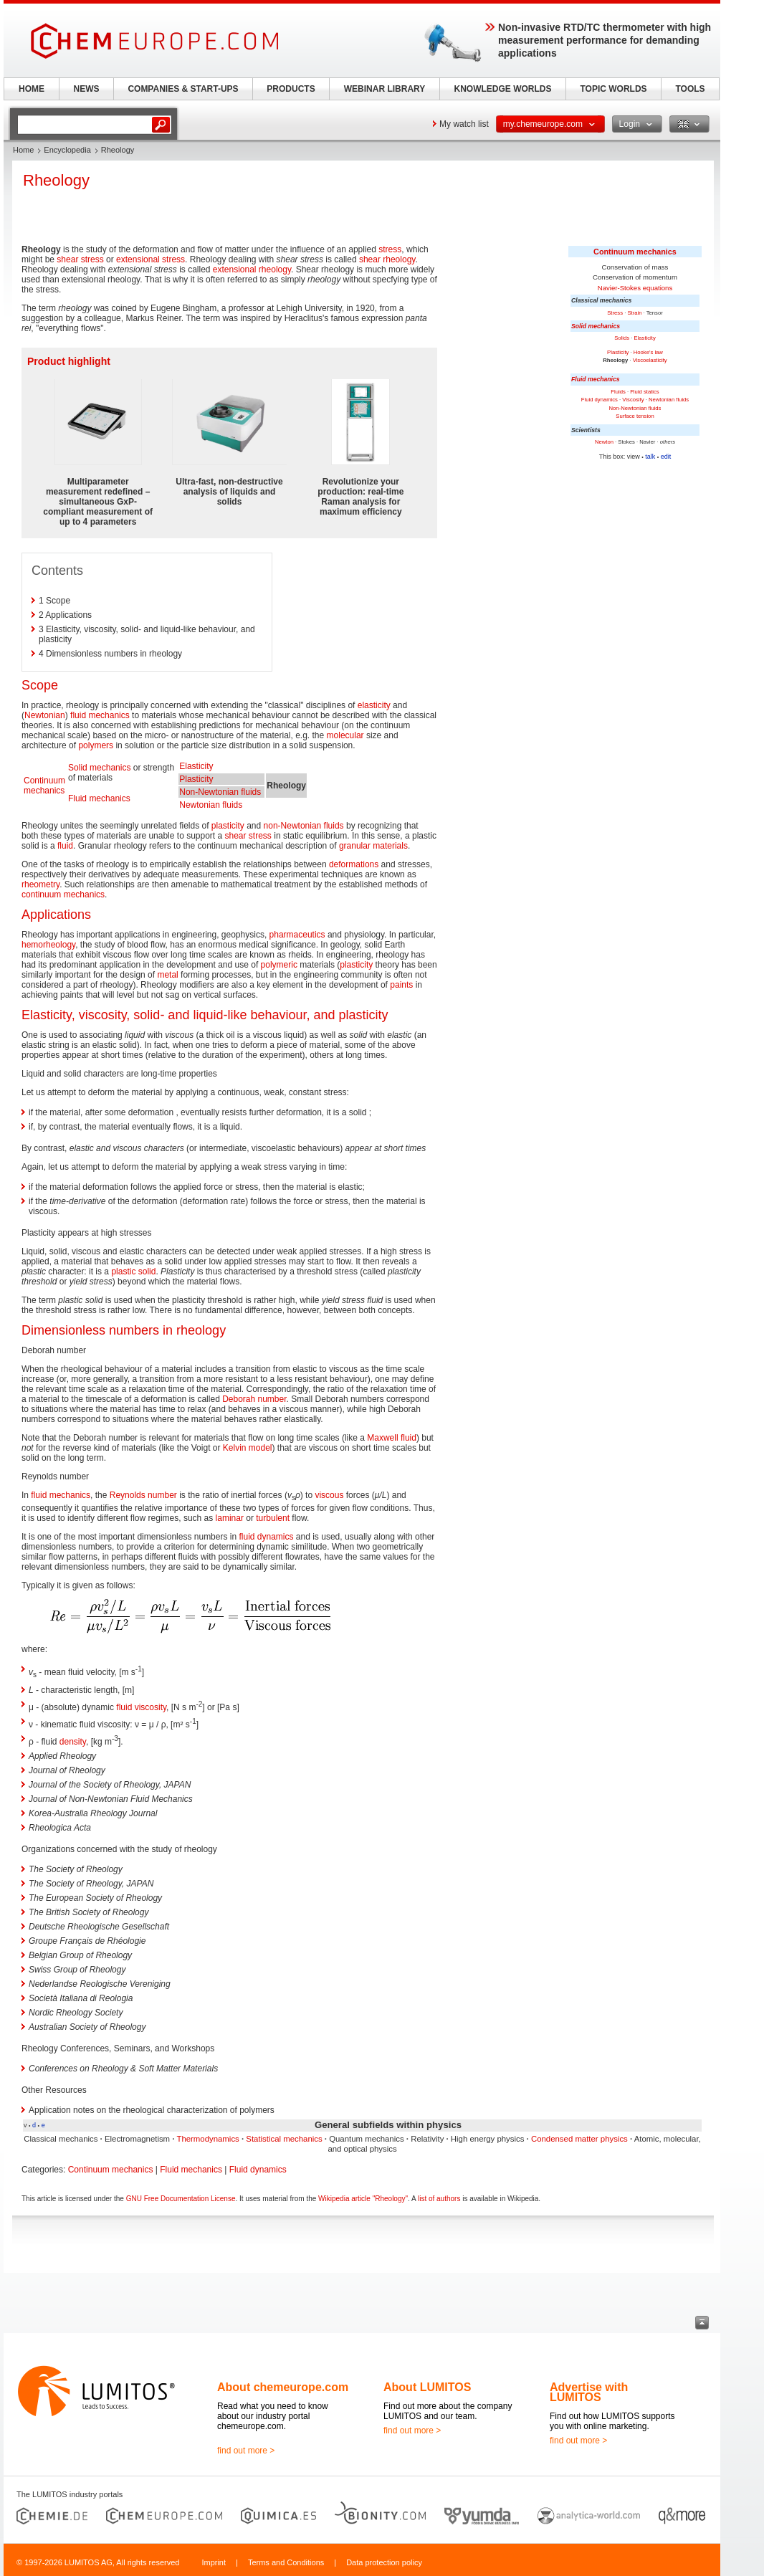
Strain (634, 313)
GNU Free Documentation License (181, 2199)
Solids (621, 338)
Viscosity (633, 399)
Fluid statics (644, 391)
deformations (353, 864)
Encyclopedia (67, 150)
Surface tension (635, 416)
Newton (604, 442)
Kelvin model (247, 1448)
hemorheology (48, 945)
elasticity (374, 705)
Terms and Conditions (286, 2562)
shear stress (80, 259)
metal (167, 975)
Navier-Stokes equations (635, 288)
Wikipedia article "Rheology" (363, 2199)
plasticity (227, 826)
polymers (95, 745)
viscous (329, 1495)
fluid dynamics (266, 1537)
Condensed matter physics (579, 2138)
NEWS (87, 89)
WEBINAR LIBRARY (385, 89)
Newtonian (44, 715)
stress (389, 249)
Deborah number (254, 1399)
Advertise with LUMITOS (589, 2392)
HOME (31, 89)
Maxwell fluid (391, 1438)
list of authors (439, 2199)
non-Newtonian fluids (304, 826)
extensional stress (150, 259)
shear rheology (387, 259)
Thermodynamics (207, 2138)
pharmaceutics (297, 935)
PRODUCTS (291, 89)
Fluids (618, 391)
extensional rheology (252, 269)
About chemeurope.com (282, 2387)
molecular (345, 735)
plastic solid (133, 1271)
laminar (230, 1518)
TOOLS (690, 89)
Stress (615, 313)
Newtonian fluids (669, 399)
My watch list (464, 124)
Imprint (213, 2562)
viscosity (150, 1707)
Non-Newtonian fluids (635, 408)
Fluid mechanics (595, 379)
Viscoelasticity (650, 360)
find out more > (245, 2451)
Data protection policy (384, 2562)
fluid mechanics (100, 715)
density (72, 1742)
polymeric (279, 965)
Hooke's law (648, 352)
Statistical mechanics (284, 2138)
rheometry (40, 884)
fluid (65, 846)
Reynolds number (143, 1495)
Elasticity (645, 338)
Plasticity (618, 352)
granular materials (373, 846)
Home (23, 150)
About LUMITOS (427, 2387)
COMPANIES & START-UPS (183, 89)
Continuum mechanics (635, 251)
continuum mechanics (63, 894)
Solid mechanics (595, 326)
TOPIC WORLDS (613, 89)
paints (401, 985)
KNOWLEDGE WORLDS (503, 89)
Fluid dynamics (599, 399)
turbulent (273, 1518)
